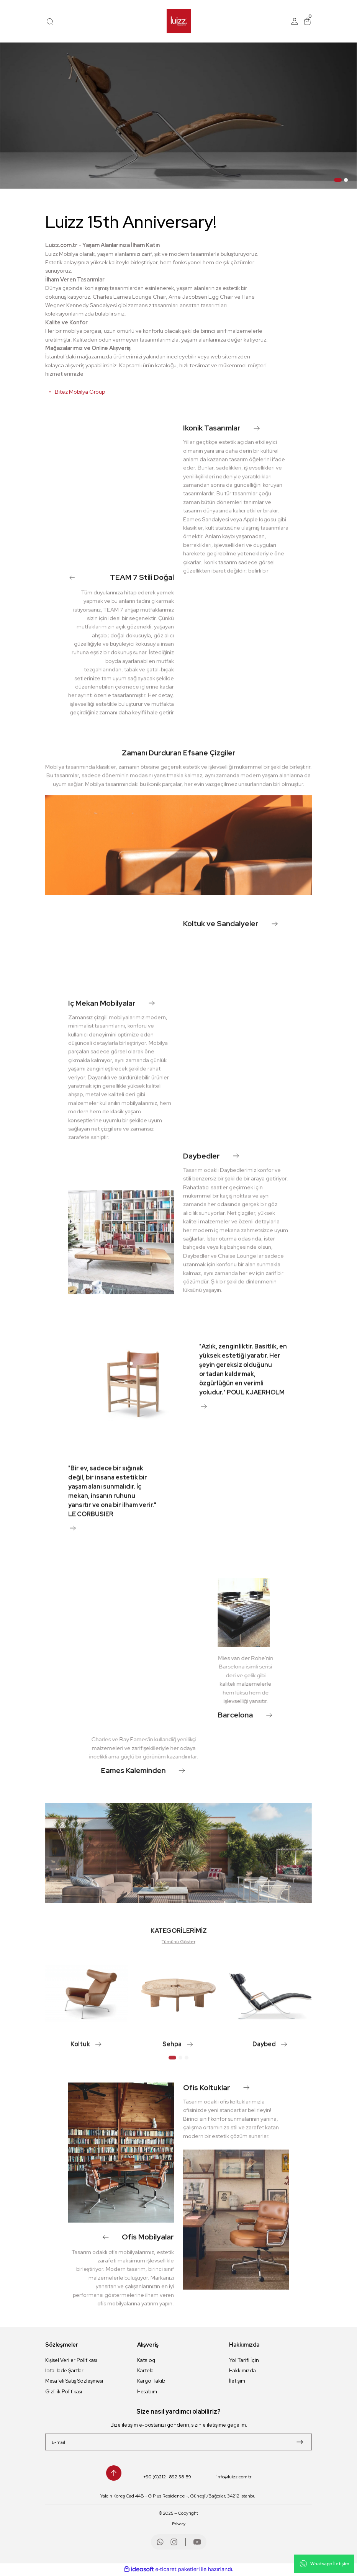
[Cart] (307, 21)
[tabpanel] (178, 116)
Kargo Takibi (152, 2381)
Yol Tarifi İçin (244, 2360)
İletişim (237, 2381)
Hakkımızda (242, 2370)
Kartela (145, 2370)
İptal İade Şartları (65, 2370)
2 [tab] (346, 180)
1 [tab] (338, 180)
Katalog (146, 2360)
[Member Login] (294, 21)
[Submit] (300, 2442)
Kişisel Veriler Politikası (71, 2360)
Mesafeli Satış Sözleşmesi (74, 2381)
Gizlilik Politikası (63, 2391)
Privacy (179, 2525)
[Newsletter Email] (178, 2442)
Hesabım (147, 2391)
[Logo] (179, 21)
